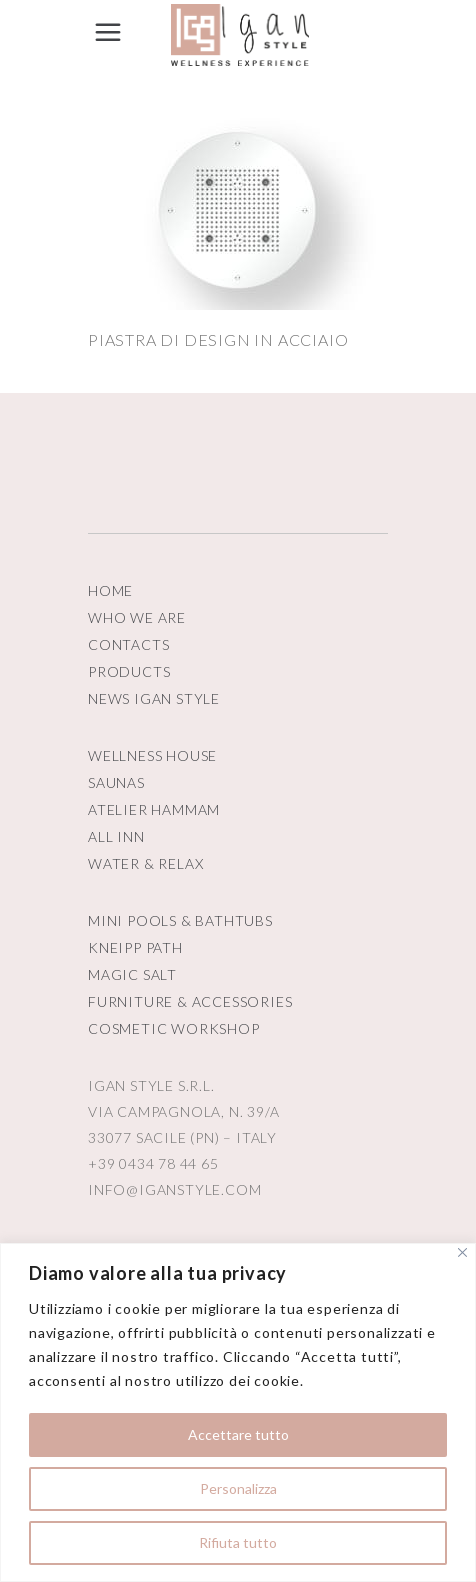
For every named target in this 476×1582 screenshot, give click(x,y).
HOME (110, 590)
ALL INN (116, 836)
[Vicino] (462, 1252)
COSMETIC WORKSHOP (174, 1028)
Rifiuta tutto (238, 1542)
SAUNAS (116, 782)
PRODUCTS (129, 671)
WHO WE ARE (137, 617)
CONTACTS (128, 644)
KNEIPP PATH (135, 947)
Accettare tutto (238, 1434)
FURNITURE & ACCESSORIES (190, 1001)
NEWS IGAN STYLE (154, 698)
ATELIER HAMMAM (154, 809)
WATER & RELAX (145, 863)
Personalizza (238, 1488)
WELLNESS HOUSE (152, 755)
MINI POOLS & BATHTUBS (180, 920)
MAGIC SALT (132, 974)
